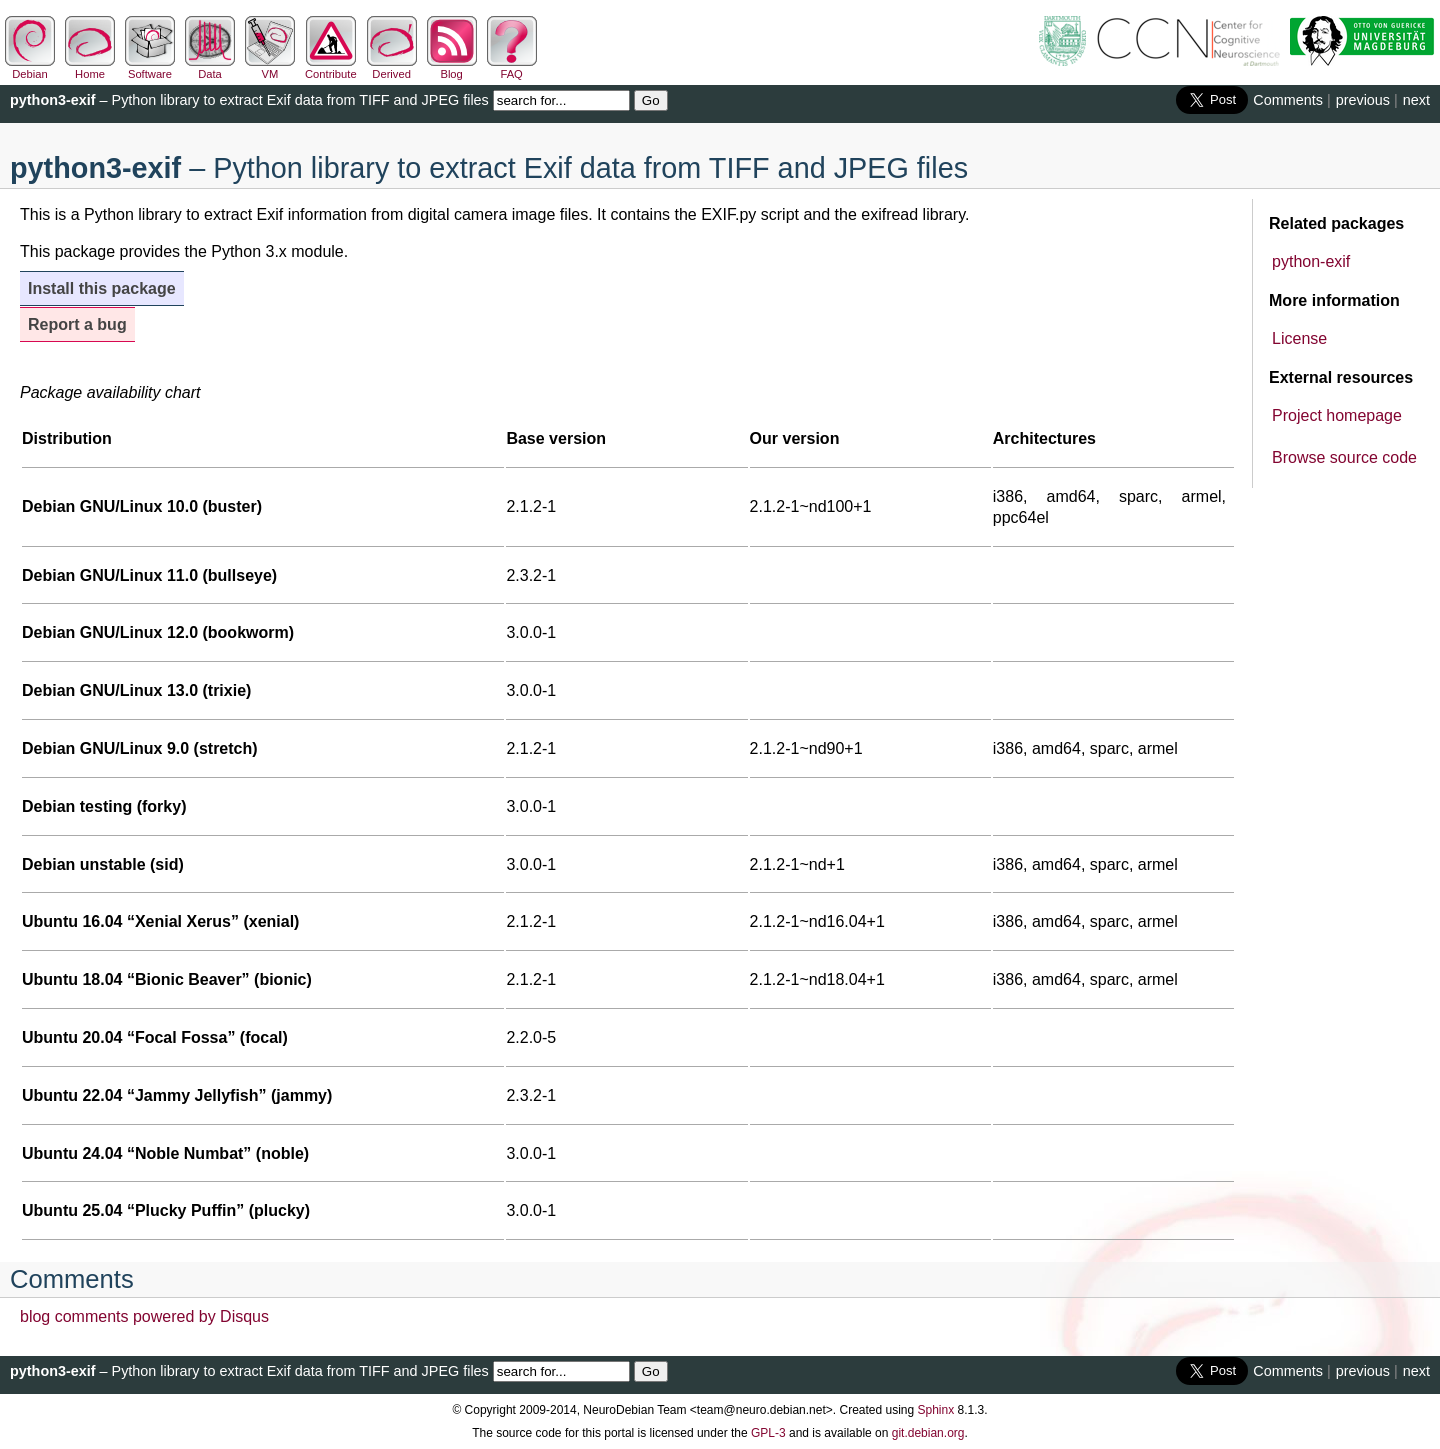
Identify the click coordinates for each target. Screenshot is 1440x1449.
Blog (452, 68)
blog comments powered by (144, 1316)
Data (210, 68)
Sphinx (936, 1410)
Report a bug (77, 324)
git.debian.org (928, 1433)
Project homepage (1337, 415)
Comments (1288, 100)
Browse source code (1344, 457)
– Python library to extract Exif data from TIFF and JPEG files (249, 100)
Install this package (102, 288)
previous (1363, 100)
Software (150, 68)
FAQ (512, 68)
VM (270, 68)
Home (90, 68)
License (1299, 338)
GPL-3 (768, 1433)
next (1416, 100)
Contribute (331, 68)
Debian (30, 68)
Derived (392, 68)
